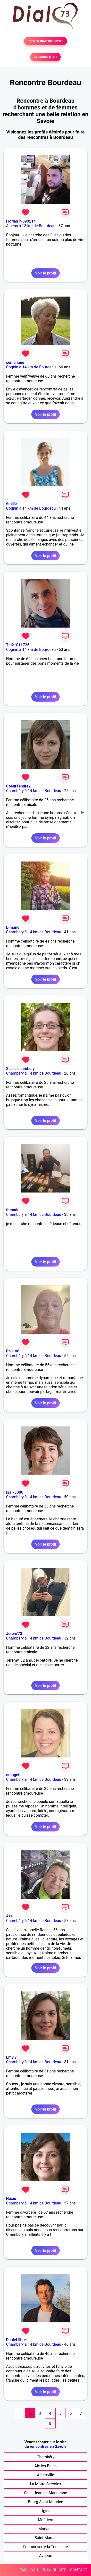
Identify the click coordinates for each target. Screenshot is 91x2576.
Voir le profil (45, 273)
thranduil (13, 1210)
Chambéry (45, 2457)
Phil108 (12, 1351)
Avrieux (45, 2555)
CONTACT (78, 2570)
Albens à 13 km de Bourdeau (30, 226)
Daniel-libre (16, 2339)
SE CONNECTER (45, 57)
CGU (34, 2570)
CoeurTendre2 (18, 786)
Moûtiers (45, 2520)
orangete (14, 1775)
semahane (15, 362)
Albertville (45, 2475)
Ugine (45, 2511)
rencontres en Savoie (48, 2446)
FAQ (23, 2570)
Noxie (11, 2198)
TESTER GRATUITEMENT (45, 41)
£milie (11, 503)
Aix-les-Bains (45, 2466)
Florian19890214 (21, 221)
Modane (45, 2528)
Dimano (12, 927)
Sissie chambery (20, 1068)
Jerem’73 (14, 1633)
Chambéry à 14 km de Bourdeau (33, 790)
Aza (9, 1916)
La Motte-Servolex (45, 2484)
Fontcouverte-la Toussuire (45, 2546)
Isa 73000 (14, 1492)
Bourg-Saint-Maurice (45, 2502)
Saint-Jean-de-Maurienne (45, 2493)
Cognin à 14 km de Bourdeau (31, 367)
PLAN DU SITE (54, 2570)
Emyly (11, 2057)
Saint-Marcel (45, 2537)
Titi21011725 (17, 645)
